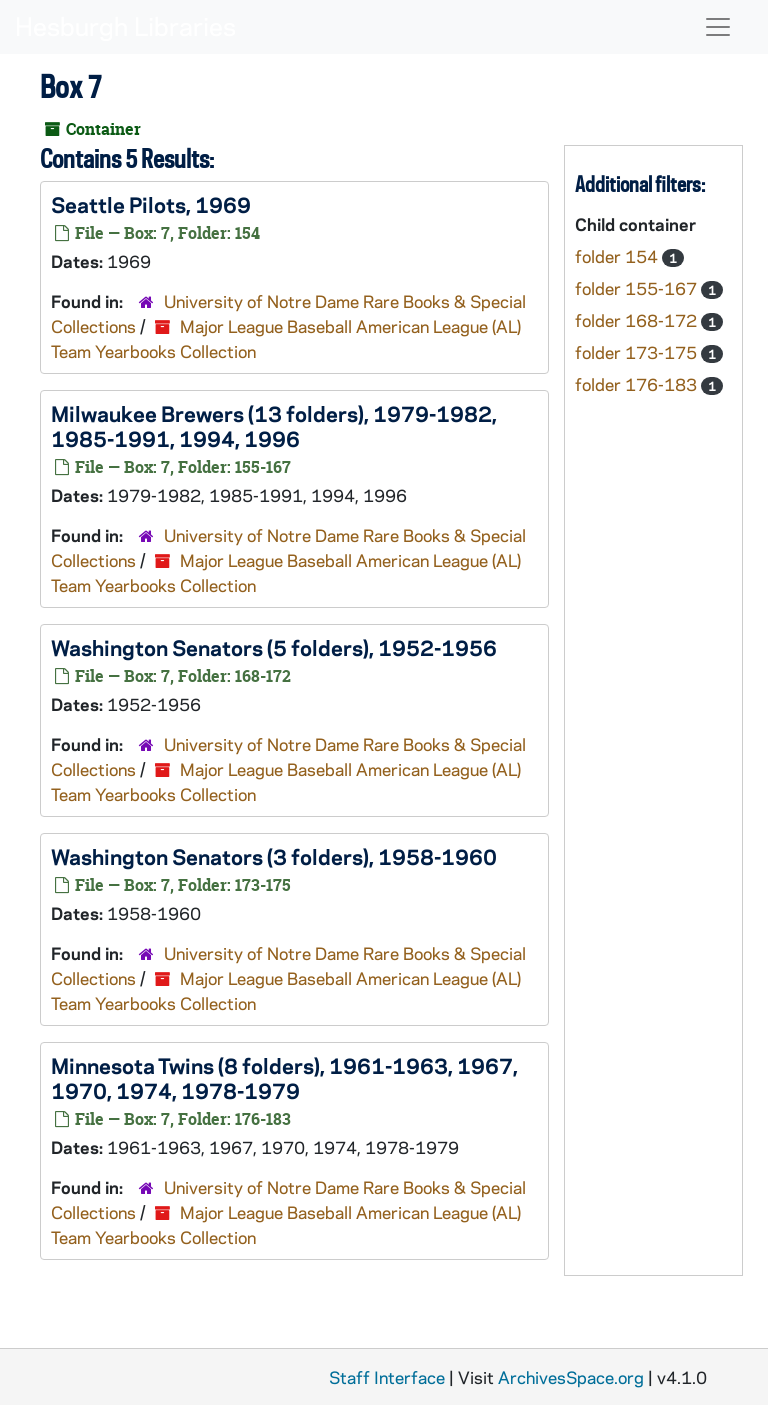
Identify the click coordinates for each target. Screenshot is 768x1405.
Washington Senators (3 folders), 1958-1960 (274, 856)
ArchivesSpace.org (571, 1377)
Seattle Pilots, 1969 (151, 204)
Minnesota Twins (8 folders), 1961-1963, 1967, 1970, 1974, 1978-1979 (284, 1077)
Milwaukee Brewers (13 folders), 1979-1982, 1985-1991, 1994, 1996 (274, 425)
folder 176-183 (638, 384)
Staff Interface (387, 1377)
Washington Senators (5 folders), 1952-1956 (274, 647)
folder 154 (618, 256)
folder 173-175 (638, 352)
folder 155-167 (638, 288)
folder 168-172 (638, 320)
